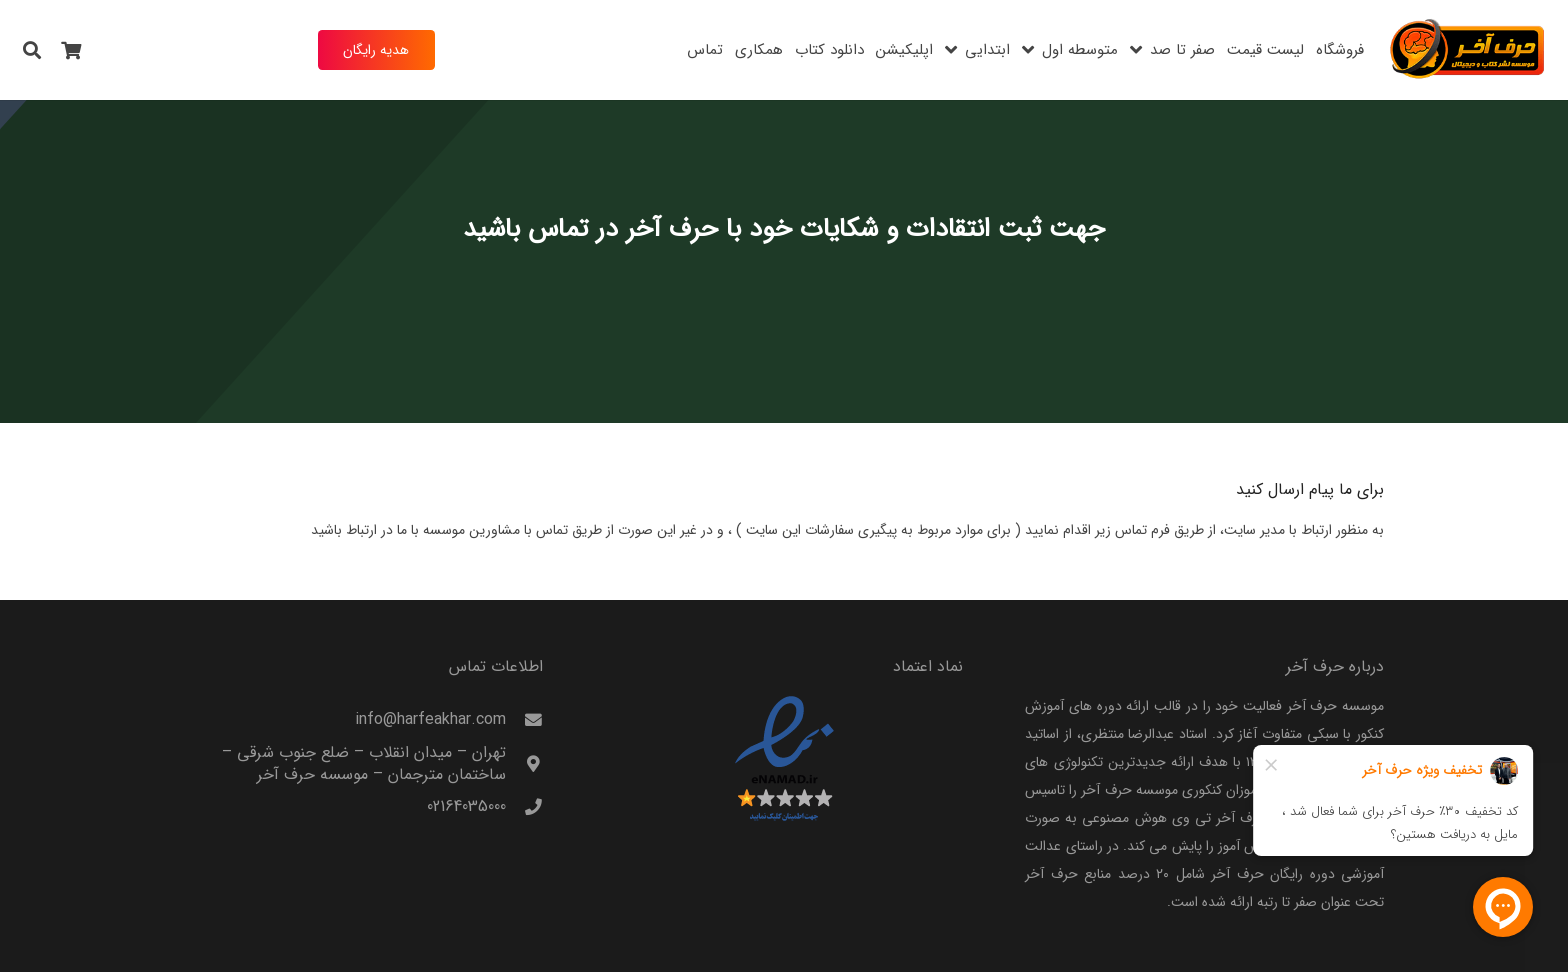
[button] (32, 50)
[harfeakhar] (1468, 50)
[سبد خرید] (72, 50)
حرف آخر (672, 229)
